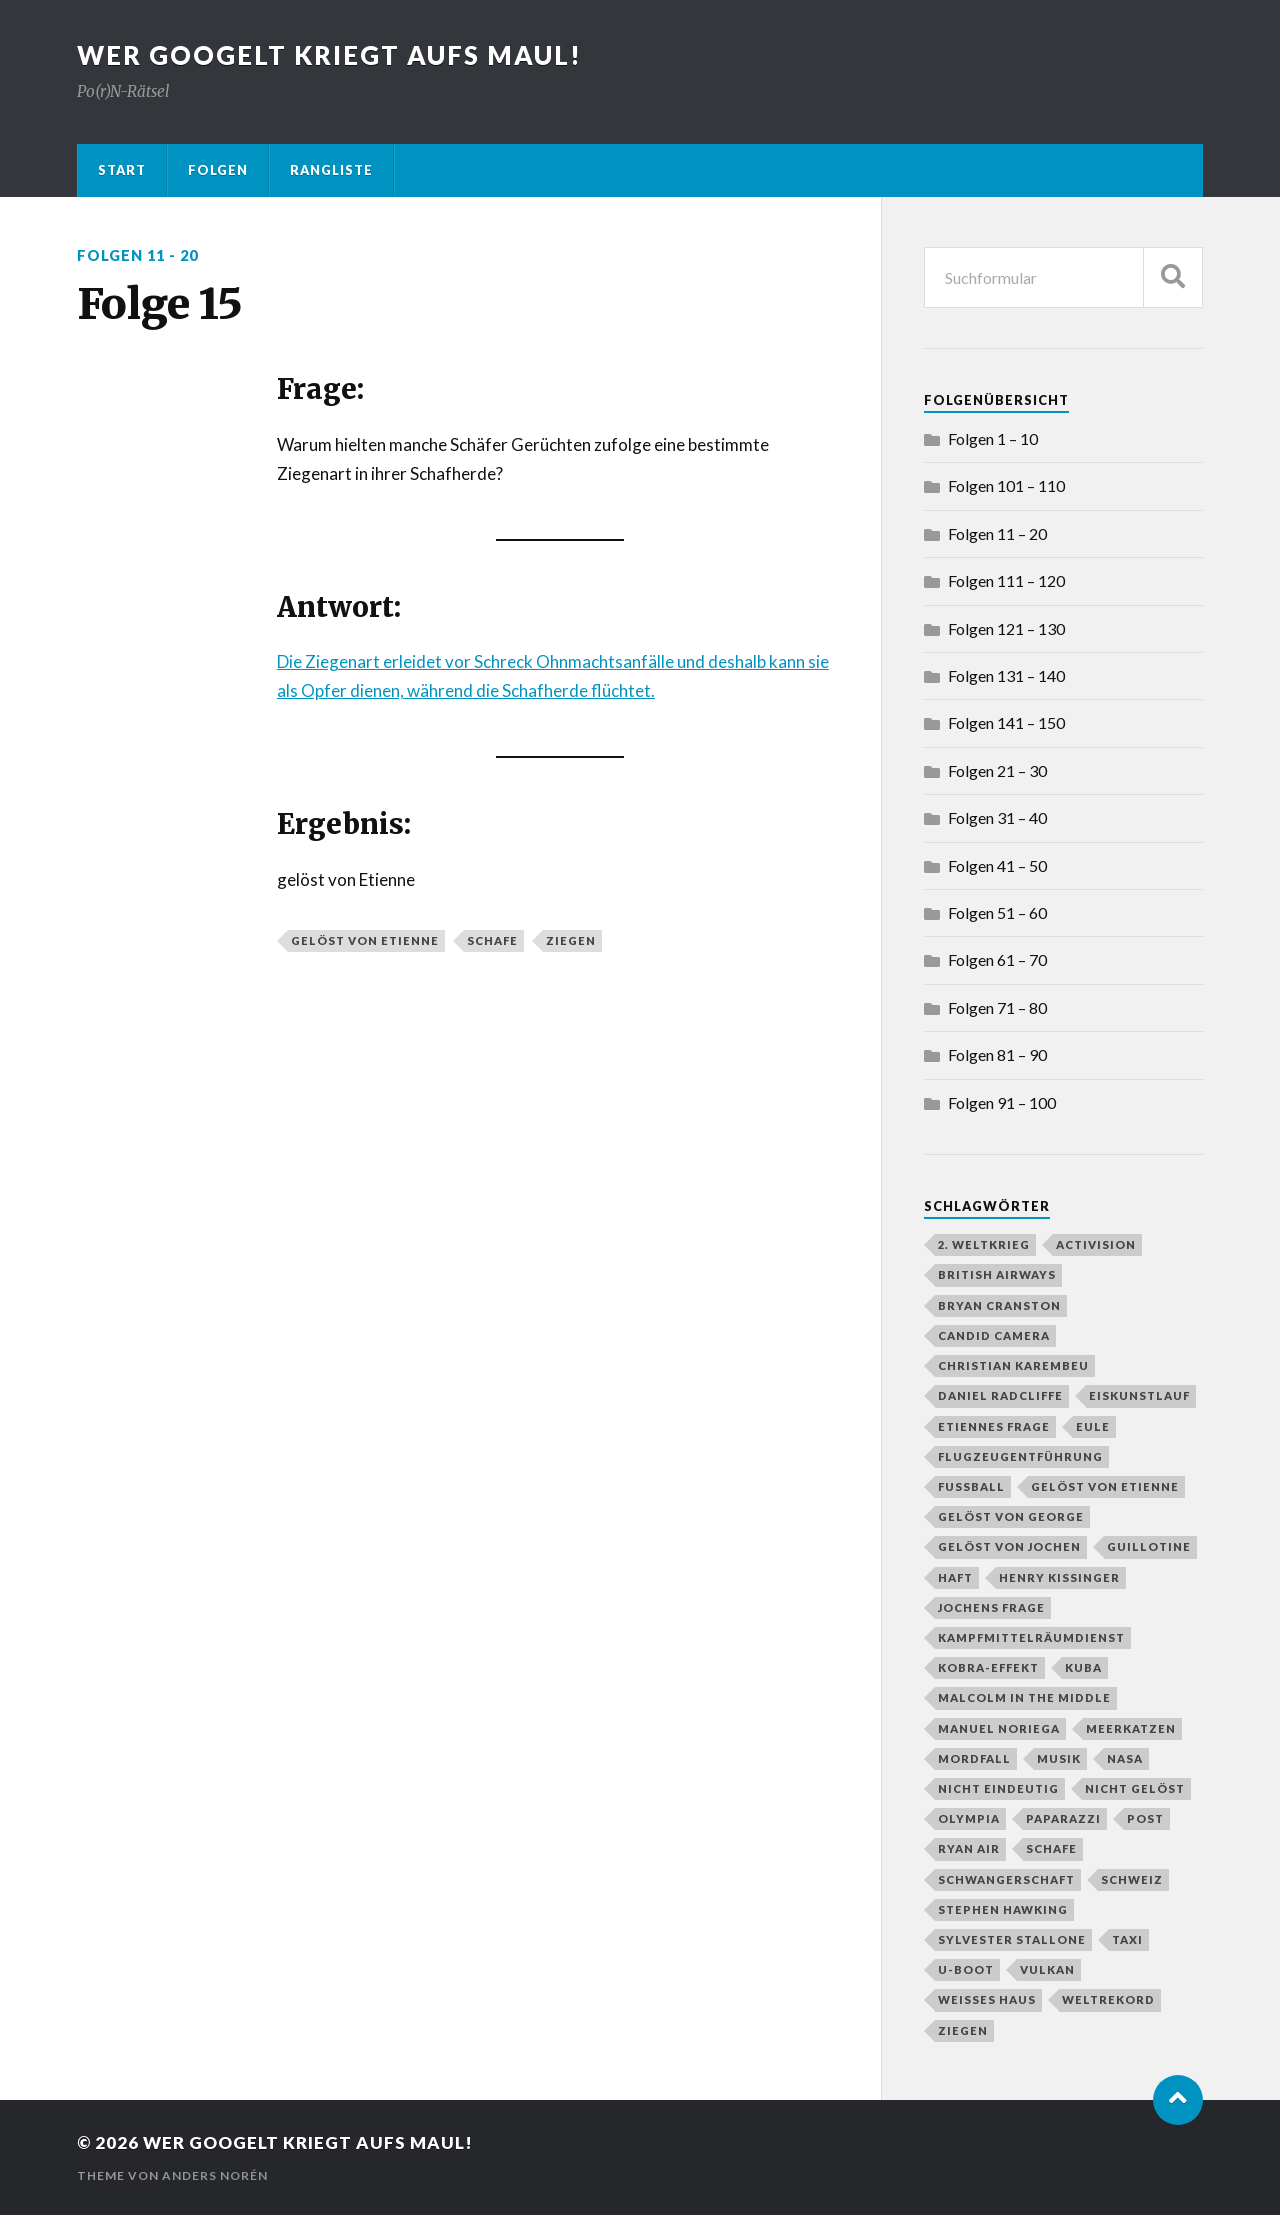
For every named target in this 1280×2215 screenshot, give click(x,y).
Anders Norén (215, 2175)
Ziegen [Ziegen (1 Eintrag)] (963, 2030)
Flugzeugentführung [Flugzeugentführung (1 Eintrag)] (1020, 1456)
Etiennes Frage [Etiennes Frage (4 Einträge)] (994, 1426)
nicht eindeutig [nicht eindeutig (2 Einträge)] (998, 1788)
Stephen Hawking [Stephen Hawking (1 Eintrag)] (1003, 1909)
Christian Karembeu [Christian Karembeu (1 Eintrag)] (1013, 1365)
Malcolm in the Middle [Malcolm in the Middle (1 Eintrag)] (1024, 1697)
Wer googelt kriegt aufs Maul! (329, 55)
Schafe (492, 940)
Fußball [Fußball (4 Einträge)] (971, 1486)
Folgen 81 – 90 (997, 1054)
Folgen (218, 170)
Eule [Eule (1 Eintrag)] (1093, 1426)
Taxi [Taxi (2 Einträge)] (1127, 1939)
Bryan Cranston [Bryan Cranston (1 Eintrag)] (999, 1305)
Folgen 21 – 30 (997, 770)
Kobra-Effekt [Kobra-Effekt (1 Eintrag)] (988, 1667)
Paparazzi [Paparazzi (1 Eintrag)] (1063, 1818)
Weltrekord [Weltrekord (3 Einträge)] (1108, 1999)
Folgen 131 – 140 (1006, 675)
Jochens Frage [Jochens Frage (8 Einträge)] (991, 1607)
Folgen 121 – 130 (1006, 628)
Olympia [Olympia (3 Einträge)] (969, 1818)
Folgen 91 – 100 (1002, 1102)
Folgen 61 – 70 (997, 959)
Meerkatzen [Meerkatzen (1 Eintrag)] (1131, 1728)
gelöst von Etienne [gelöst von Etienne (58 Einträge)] (1105, 1486)
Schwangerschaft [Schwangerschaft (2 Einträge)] (1006, 1879)
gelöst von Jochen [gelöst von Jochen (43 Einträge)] (1009, 1546)
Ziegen (571, 940)
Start (122, 170)
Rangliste (331, 170)
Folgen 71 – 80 (997, 1007)
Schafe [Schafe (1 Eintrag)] (1051, 1848)
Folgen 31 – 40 (997, 817)
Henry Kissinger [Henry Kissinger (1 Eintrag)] (1059, 1577)
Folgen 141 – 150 (1006, 722)
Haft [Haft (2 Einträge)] (955, 1577)
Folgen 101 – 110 (1006, 485)
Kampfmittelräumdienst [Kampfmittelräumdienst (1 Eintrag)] (1031, 1637)
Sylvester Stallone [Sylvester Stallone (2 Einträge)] (1012, 1939)
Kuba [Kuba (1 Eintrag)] (1083, 1667)
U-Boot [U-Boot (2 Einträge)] (966, 1969)
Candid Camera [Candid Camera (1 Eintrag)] (994, 1335)
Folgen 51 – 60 (997, 912)
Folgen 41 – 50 (997, 865)
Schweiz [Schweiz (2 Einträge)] (1132, 1879)
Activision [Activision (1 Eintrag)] (1096, 1244)
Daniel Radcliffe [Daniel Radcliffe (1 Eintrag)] (1000, 1395)
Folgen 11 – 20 (997, 533)
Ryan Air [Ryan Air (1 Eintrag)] (969, 1848)
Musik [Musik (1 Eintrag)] (1059, 1758)
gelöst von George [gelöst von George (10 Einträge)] (1011, 1516)
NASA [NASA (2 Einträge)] (1125, 1758)
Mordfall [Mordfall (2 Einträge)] (974, 1758)
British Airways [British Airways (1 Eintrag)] (997, 1274)
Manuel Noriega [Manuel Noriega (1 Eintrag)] (999, 1728)
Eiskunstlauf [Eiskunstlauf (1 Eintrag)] (1139, 1395)
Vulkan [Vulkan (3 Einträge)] (1047, 1969)
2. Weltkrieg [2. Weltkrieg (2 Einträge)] (984, 1244)
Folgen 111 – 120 (1006, 580)
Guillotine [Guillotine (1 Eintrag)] (1149, 1546)
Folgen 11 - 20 (137, 255)
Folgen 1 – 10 (993, 438)
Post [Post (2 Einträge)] (1145, 1818)
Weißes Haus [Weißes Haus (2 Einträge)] (987, 1999)
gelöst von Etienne (365, 940)
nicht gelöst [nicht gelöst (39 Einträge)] (1135, 1788)
